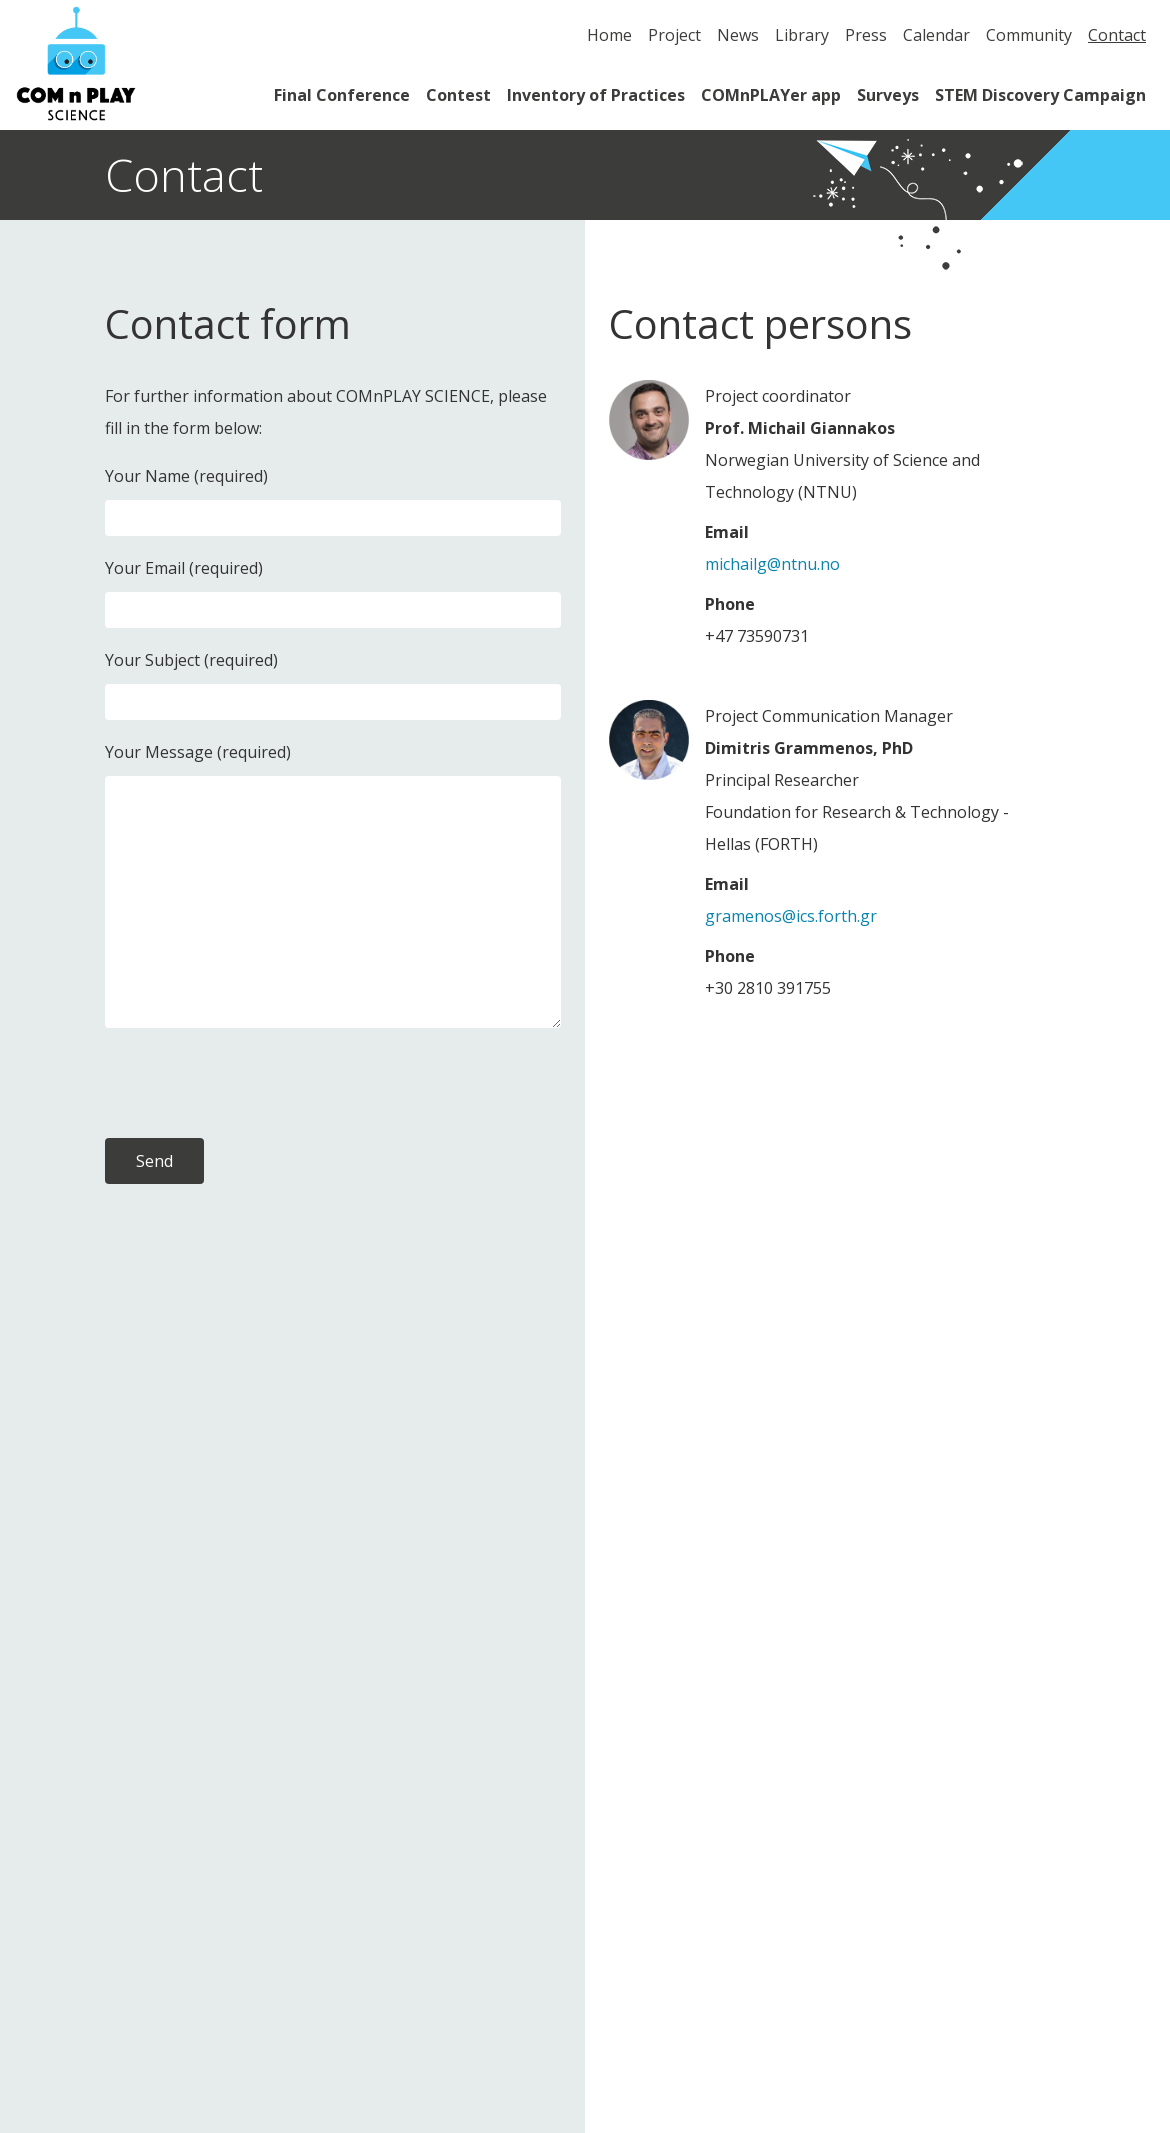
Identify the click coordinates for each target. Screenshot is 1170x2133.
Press (866, 35)
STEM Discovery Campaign (1040, 95)
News (738, 35)
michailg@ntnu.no (772, 564)
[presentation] (257, 1083)
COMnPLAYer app (771, 95)
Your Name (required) (186, 476)
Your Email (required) (184, 568)
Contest (458, 95)
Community (1029, 35)
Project (674, 35)
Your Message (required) (198, 752)
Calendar (936, 35)
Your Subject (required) (191, 660)
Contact (1117, 35)
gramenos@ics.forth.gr (791, 916)
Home (609, 35)
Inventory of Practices (596, 95)
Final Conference (342, 95)
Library (802, 35)
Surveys (888, 95)
